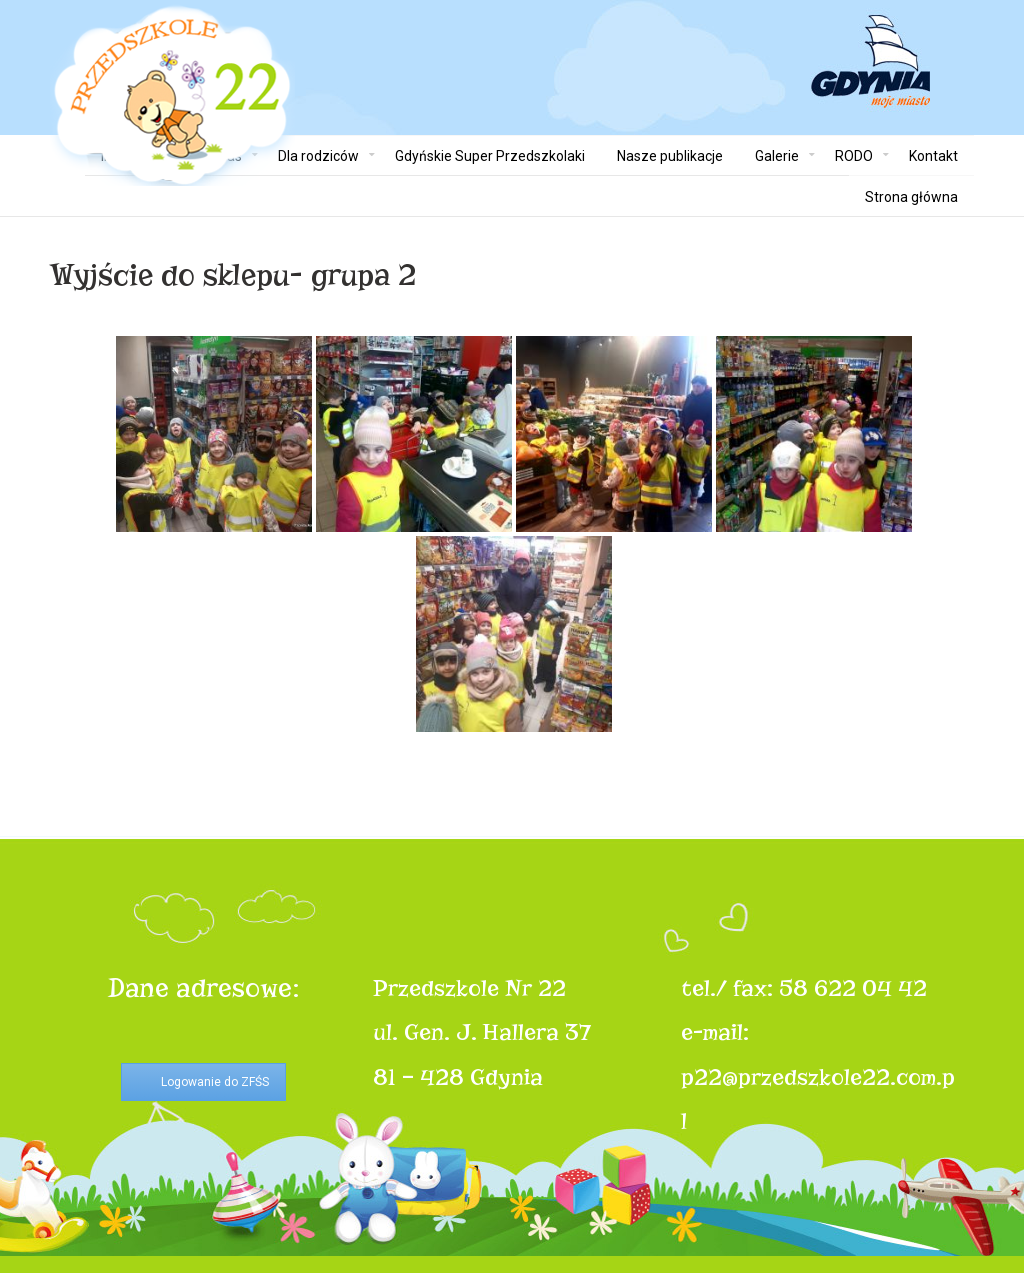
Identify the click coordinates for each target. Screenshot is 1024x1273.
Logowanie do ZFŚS (215, 1082)
